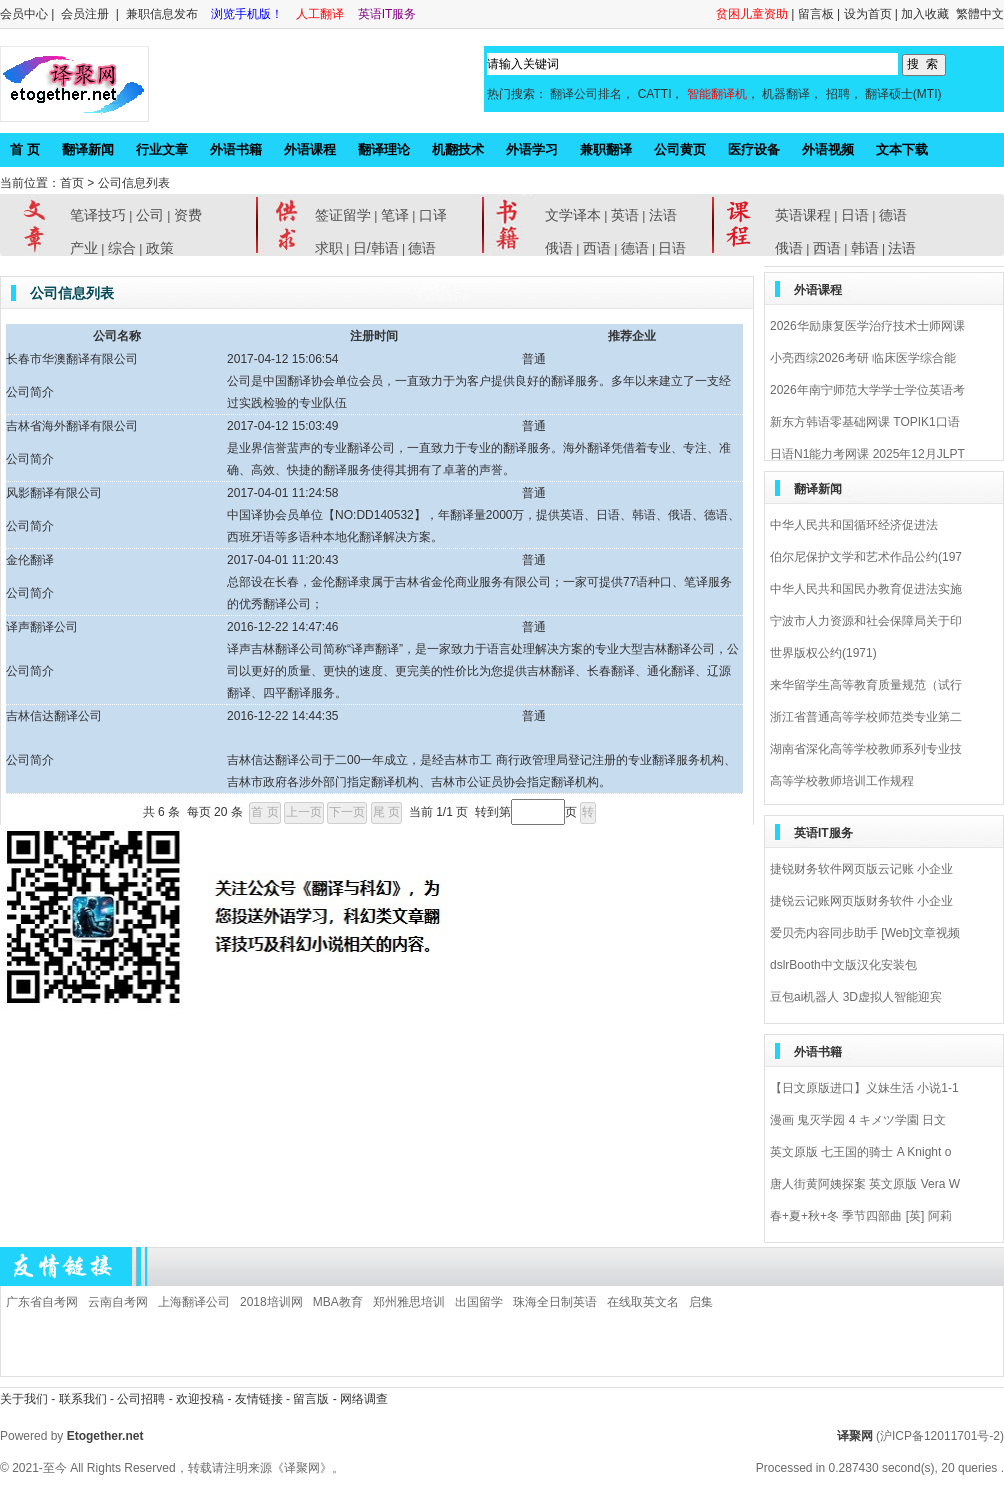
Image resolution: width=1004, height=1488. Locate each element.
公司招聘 (142, 1399)
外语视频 (828, 149)
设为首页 (868, 14)
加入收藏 (925, 14)
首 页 (25, 149)
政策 (160, 248)
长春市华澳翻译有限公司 (72, 359)
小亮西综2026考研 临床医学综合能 (863, 358)
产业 (84, 248)
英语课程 (803, 215)
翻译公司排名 (586, 94)
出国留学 (479, 1302)
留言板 (816, 14)
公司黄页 (680, 149)
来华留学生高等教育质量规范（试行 (866, 685)
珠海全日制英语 (555, 1302)
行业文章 (162, 149)
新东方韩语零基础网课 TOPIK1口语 (865, 422)
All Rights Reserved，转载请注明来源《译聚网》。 (206, 1468)
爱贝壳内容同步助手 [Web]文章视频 (865, 933)
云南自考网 (118, 1302)
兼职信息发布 (163, 14)
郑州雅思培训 (409, 1302)
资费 (188, 215)
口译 (433, 215)
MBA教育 (338, 1302)
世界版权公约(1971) (823, 653)
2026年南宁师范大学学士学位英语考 (867, 390)
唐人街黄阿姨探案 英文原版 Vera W (865, 1184)
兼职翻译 (606, 149)
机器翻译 (786, 94)
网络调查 (364, 1399)
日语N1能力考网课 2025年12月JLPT (867, 454)
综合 (122, 248)
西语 (597, 248)
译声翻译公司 (42, 627)
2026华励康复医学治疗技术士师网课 (867, 326)
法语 (663, 215)
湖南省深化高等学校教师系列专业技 (866, 749)
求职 (329, 248)
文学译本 (573, 215)
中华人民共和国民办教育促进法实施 (866, 589)
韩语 (865, 248)
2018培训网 (271, 1302)
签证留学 (343, 215)
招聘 (838, 94)
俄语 (559, 248)
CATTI (655, 94)
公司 (150, 215)
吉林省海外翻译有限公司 (72, 426)
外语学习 (532, 149)
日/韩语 (376, 248)
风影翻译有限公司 (54, 493)
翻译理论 (384, 149)
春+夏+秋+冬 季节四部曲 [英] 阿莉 (861, 1216)
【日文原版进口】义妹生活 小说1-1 (864, 1088)
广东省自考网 (42, 1302)
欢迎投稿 (201, 1399)
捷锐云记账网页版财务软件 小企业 (861, 901)
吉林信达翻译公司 (54, 716)
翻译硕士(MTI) (903, 94)
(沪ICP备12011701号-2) (940, 1436)
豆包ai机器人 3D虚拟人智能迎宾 (856, 997)
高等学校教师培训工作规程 (842, 781)
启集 (701, 1302)
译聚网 (855, 1436)
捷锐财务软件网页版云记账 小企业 (861, 869)
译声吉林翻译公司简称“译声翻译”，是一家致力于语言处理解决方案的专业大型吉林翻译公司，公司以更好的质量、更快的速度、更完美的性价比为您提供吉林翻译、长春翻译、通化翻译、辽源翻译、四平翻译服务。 (483, 671)
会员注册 (85, 14)
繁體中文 (980, 14)
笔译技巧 (98, 215)
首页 (72, 183)
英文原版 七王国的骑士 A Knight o (860, 1152)
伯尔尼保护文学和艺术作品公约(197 (866, 557)
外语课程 (310, 149)
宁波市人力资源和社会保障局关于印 (866, 621)
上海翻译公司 (194, 1302)
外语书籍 (236, 149)
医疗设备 (754, 149)
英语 (625, 215)
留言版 (311, 1399)
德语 (422, 248)
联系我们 (83, 1399)
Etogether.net (105, 1436)
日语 (672, 248)
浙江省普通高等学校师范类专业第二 (866, 717)
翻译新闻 (88, 149)
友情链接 (259, 1399)
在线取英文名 (643, 1302)
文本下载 (902, 149)
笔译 (395, 215)
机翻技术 (458, 149)
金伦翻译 (30, 560)
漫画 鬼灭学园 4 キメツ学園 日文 (858, 1120)
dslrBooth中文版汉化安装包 (843, 965)
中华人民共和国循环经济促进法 (854, 525)
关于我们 (24, 1399)
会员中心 (24, 14)
